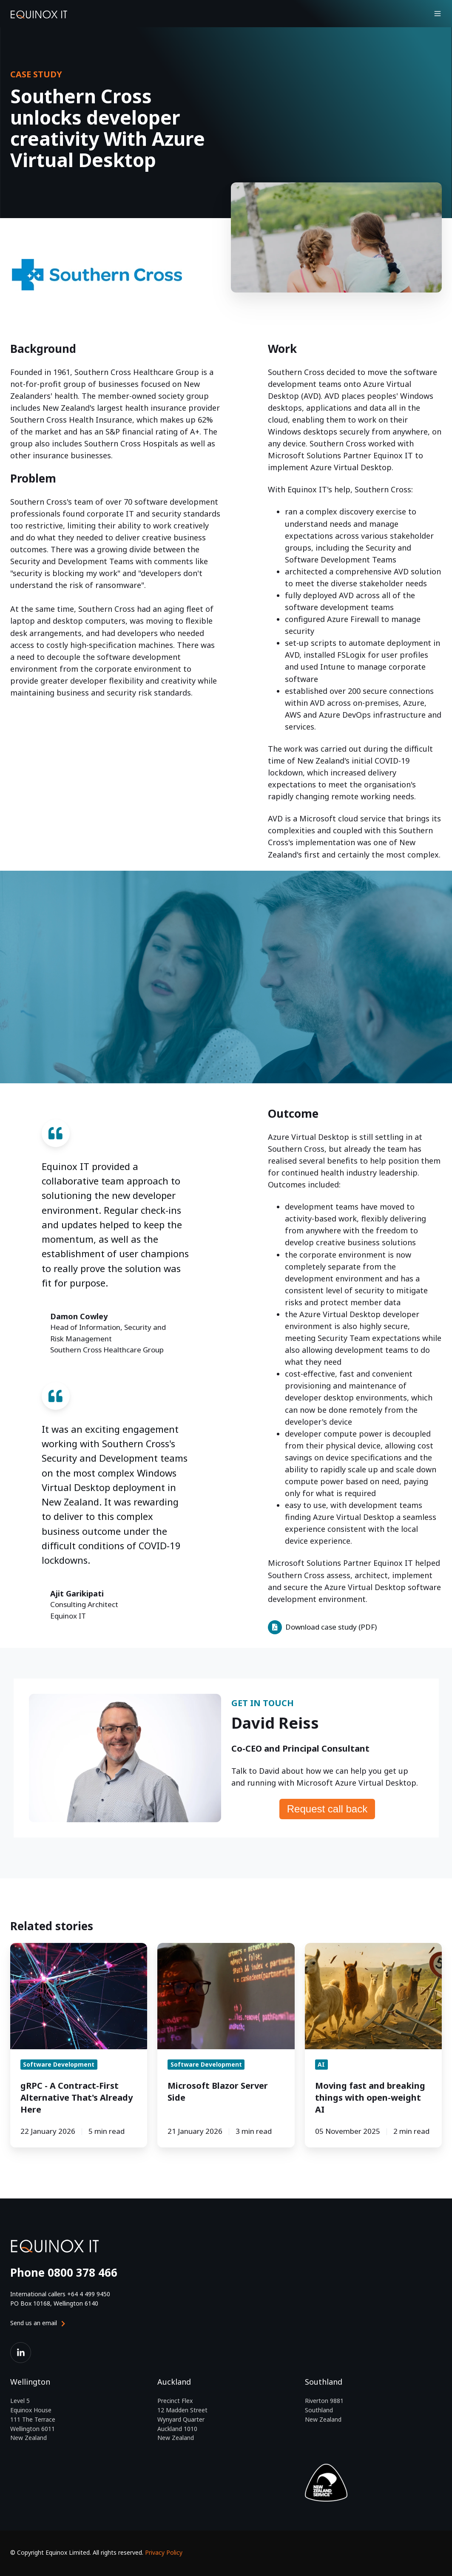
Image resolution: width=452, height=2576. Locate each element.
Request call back (327, 1809)
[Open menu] (437, 13)
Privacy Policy (163, 2552)
